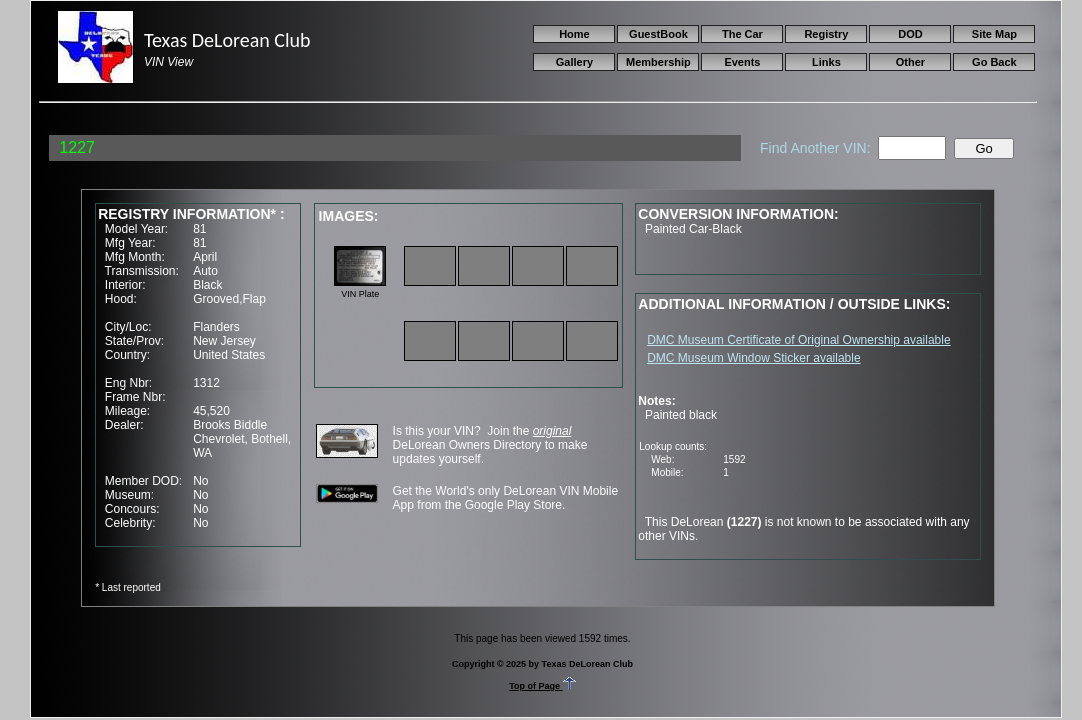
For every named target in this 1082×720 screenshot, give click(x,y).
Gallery (574, 62)
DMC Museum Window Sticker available (753, 358)
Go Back (994, 62)
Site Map (994, 34)
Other (910, 62)
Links (826, 62)
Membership (658, 62)
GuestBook (658, 34)
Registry (826, 34)
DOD (910, 34)
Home (574, 34)
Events (742, 62)
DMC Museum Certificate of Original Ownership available (798, 340)
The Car (742, 34)
